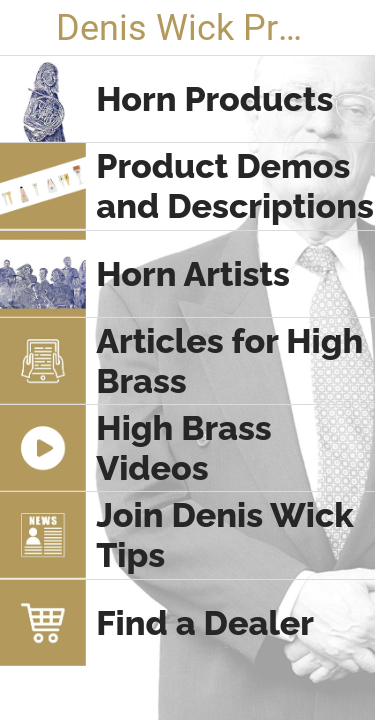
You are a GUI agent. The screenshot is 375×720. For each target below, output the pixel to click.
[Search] (347, 28)
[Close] (28, 28)
